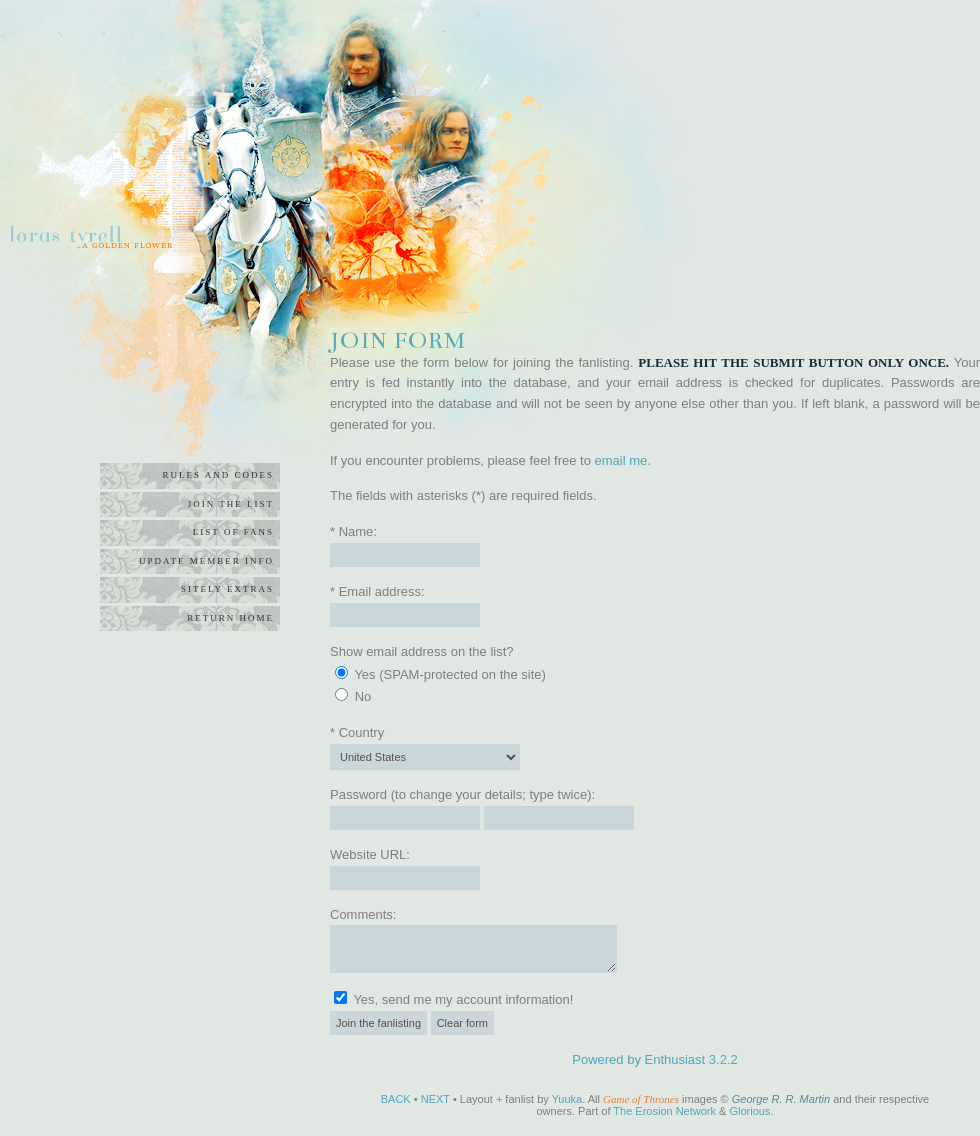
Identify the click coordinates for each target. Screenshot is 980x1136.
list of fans (233, 532)
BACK (396, 1099)
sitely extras (227, 589)
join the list (231, 504)
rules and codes (218, 475)
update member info (206, 561)
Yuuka (567, 1099)
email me (621, 460)
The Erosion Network (664, 1111)
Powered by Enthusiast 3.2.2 (655, 1059)
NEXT (435, 1099)
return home (230, 618)
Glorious (749, 1111)
